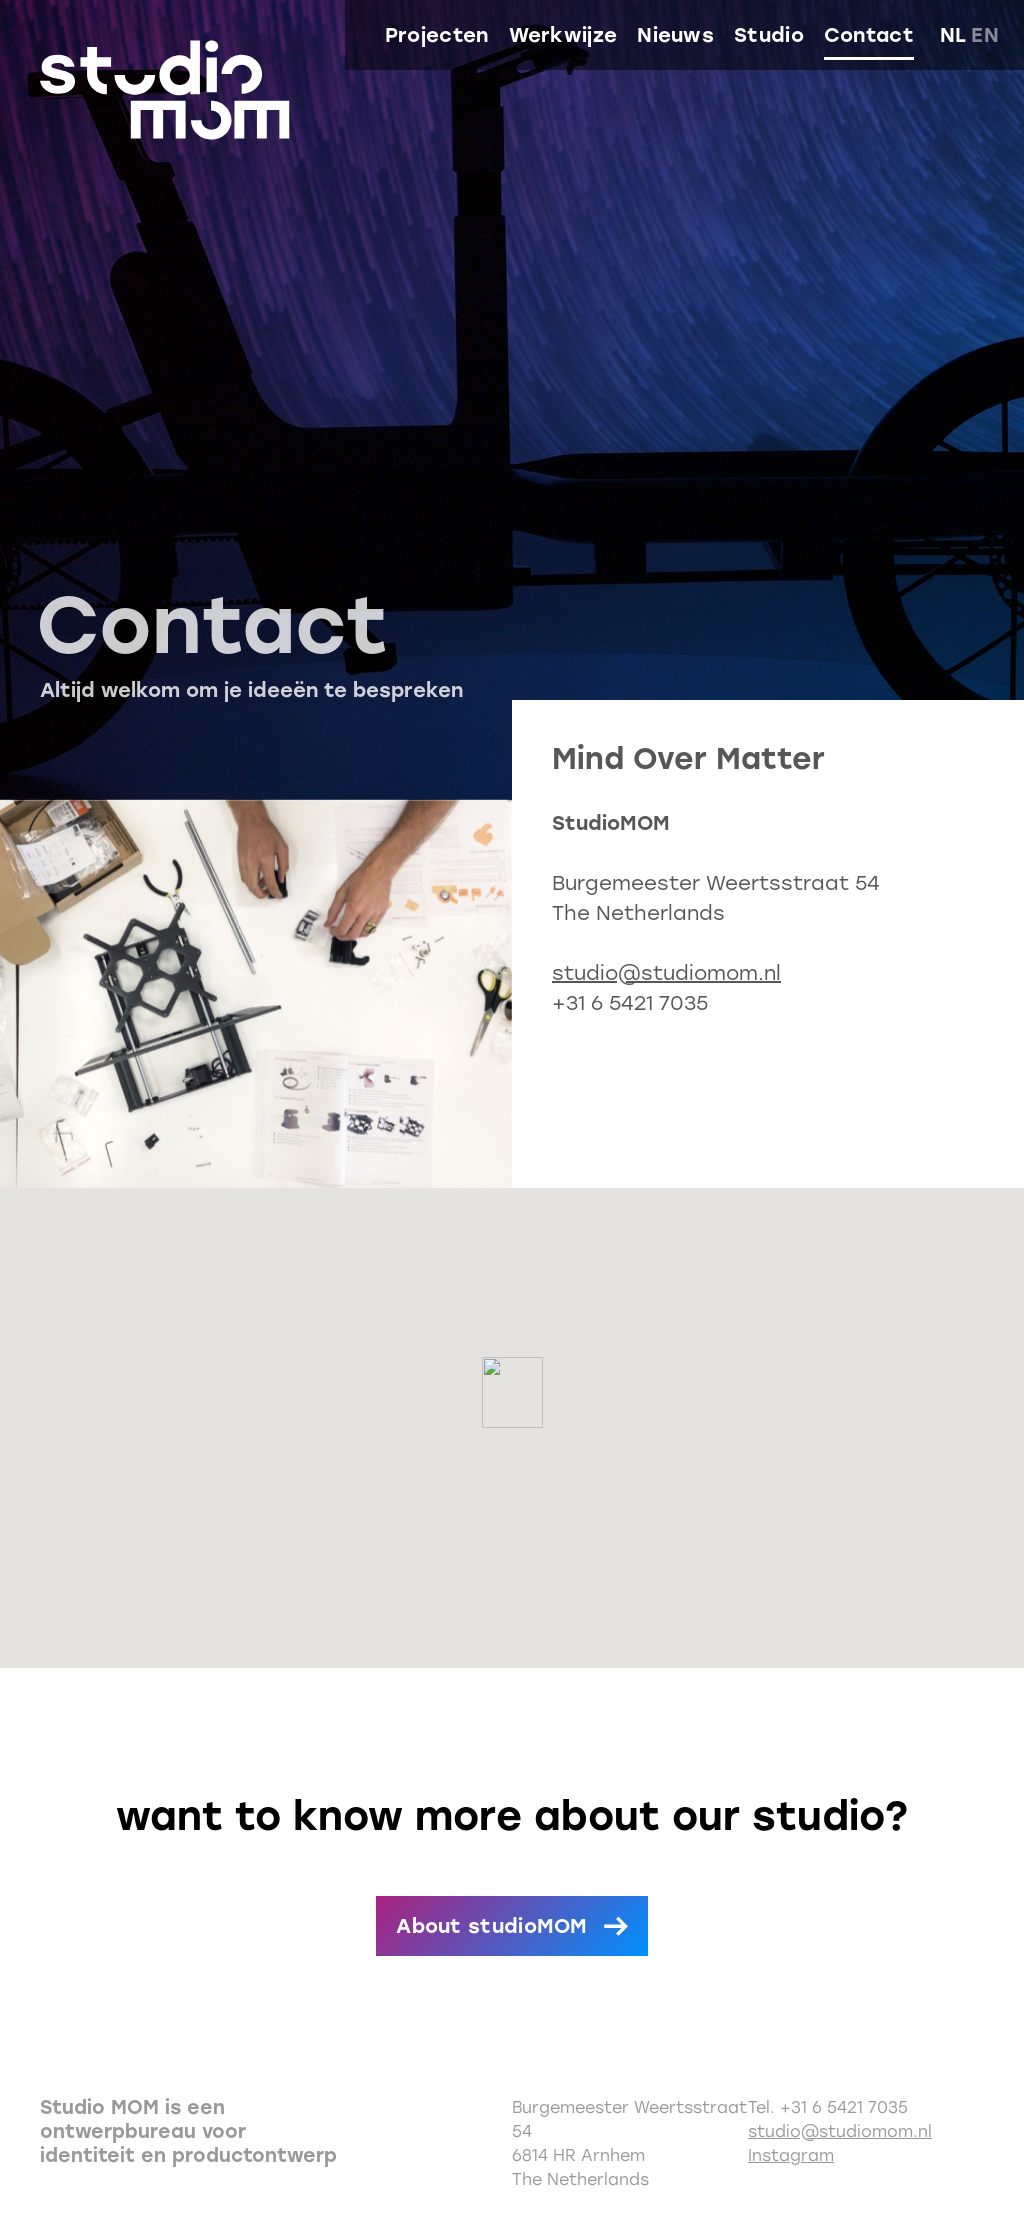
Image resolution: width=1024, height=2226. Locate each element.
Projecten (437, 35)
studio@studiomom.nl (666, 973)
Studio (769, 35)
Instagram (791, 2155)
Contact (869, 35)
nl (953, 35)
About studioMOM (492, 1926)
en (985, 35)
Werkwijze (563, 35)
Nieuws (675, 35)
